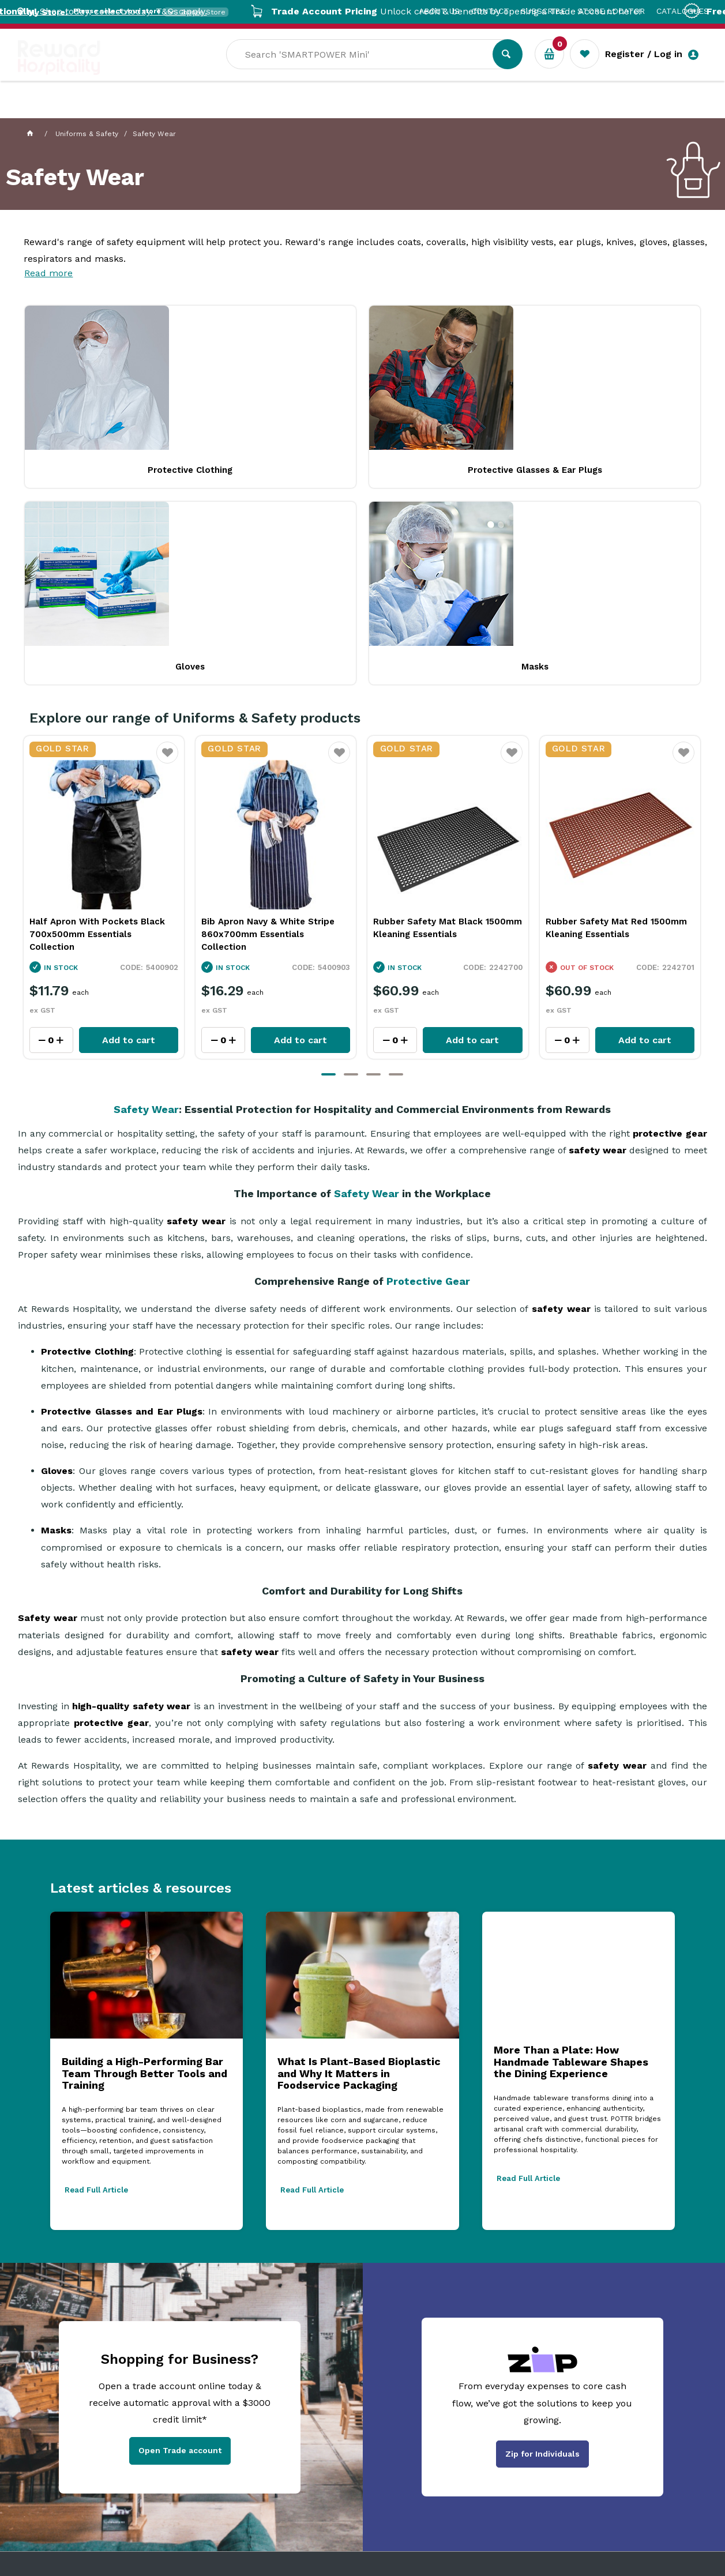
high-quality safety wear (129, 1501)
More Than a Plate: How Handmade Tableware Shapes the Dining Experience (571, 1858)
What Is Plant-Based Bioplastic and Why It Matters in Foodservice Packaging (359, 1869)
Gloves (362, 466)
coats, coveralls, (432, 241)
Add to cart (129, 836)
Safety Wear (146, 906)
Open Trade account (179, 2246)
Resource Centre (324, 110)
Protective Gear (428, 1077)
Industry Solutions (217, 110)
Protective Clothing (86, 466)
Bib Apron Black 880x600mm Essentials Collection (94, 723)
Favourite (168, 556)
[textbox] (368, 70)
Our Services (121, 110)
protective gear (670, 929)
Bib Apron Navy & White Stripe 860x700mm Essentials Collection (440, 730)
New (434, 110)
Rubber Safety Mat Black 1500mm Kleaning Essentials (620, 723)
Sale (394, 110)
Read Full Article (96, 1986)
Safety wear (47, 1414)
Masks (500, 466)
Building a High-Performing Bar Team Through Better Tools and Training (144, 1869)
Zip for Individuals (542, 2249)
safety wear (597, 946)
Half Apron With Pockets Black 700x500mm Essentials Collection (269, 730)
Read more (48, 273)
